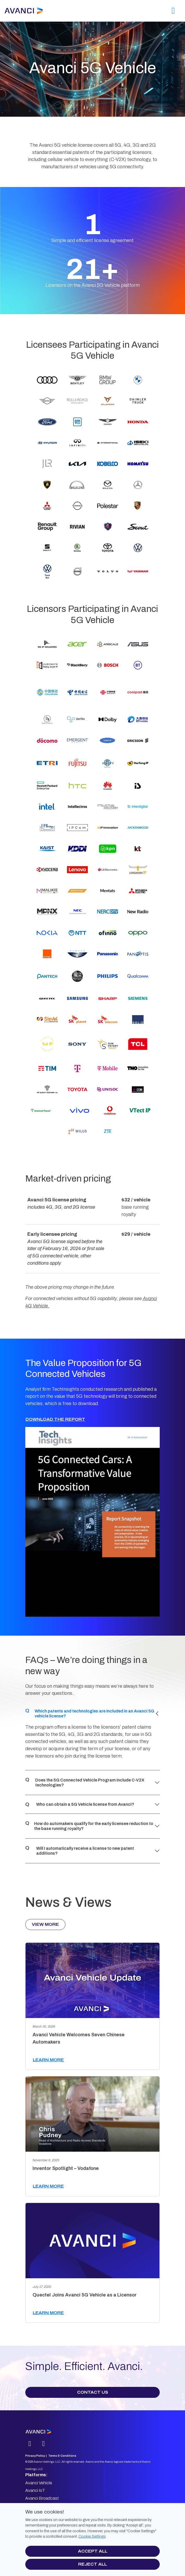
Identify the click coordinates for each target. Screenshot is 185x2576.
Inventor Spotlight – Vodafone (66, 2168)
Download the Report (55, 1419)
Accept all (92, 2551)
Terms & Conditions (62, 2455)
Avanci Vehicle (38, 2483)
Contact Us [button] (92, 2392)
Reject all (92, 2564)
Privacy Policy (35, 2455)
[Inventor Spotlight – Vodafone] (92, 2114)
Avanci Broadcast (42, 2498)
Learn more (48, 2060)
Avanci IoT (35, 2490)
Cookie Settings (92, 2536)
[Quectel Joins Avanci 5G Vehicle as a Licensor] (92, 2240)
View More (45, 1924)
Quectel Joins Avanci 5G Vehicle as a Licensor (85, 2295)
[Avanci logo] (51, 2431)
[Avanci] (30, 11)
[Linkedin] (29, 2444)
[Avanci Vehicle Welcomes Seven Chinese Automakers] (92, 1980)
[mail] (43, 2444)
